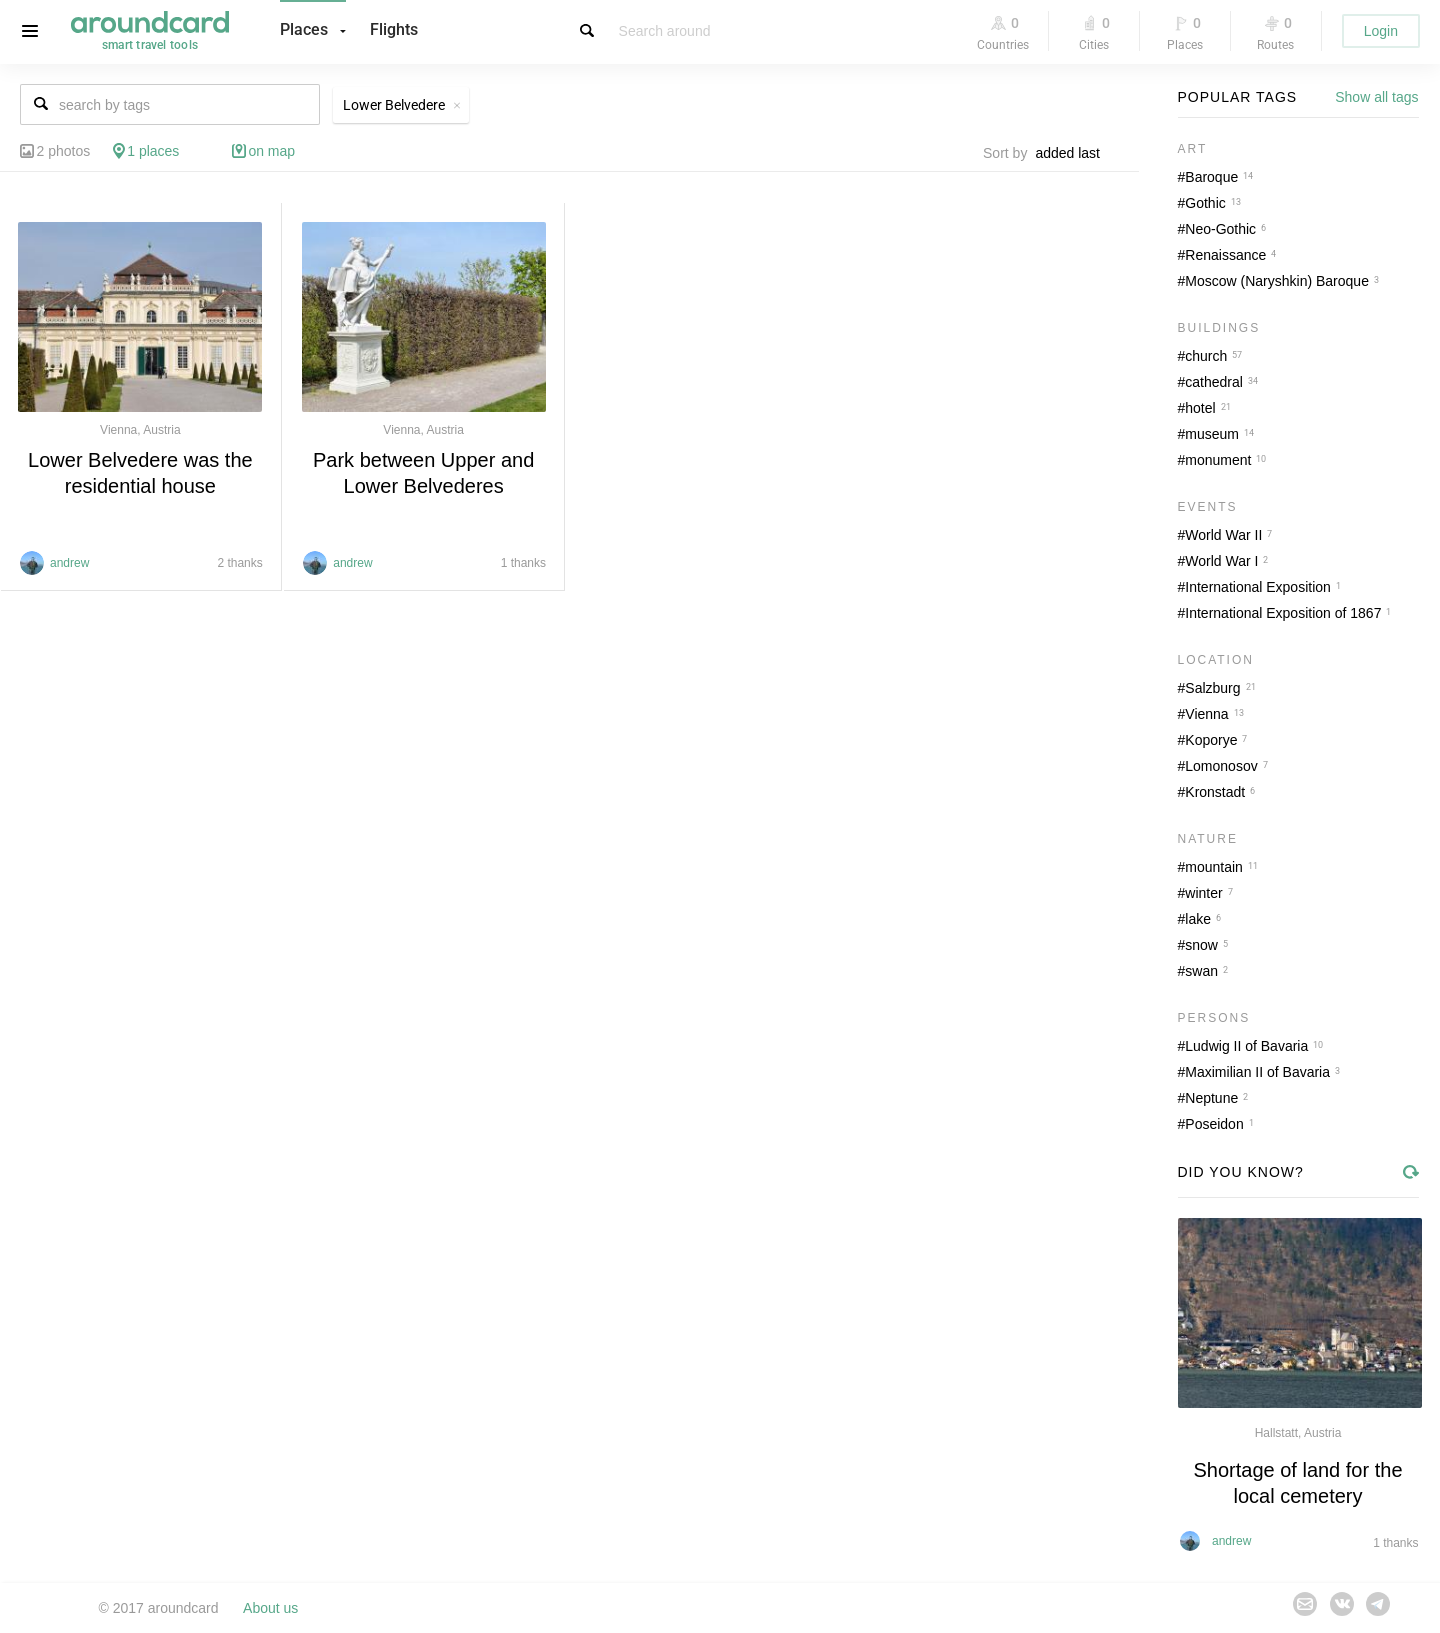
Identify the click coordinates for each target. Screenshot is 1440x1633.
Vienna (1206, 714)
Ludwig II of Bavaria (1246, 1046)
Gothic (1205, 203)
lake (1198, 919)
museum (1212, 434)
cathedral (1214, 382)
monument (1218, 460)
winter (1203, 893)
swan (1201, 971)
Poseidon (1214, 1124)
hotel (1200, 408)
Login (1381, 31)
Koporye (1211, 740)
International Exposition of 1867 (1283, 613)
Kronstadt (1215, 792)
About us (270, 1608)
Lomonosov (1221, 766)
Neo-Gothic (1220, 229)
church (1206, 356)
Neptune (1211, 1098)
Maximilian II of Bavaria (1257, 1072)
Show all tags (1376, 97)
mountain (1214, 867)
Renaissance (1225, 255)
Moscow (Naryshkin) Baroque (1277, 281)
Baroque (1211, 177)
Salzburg (1212, 688)
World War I (1221, 561)
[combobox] (1073, 153)
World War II (1223, 535)
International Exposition (1258, 587)
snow (1201, 945)
